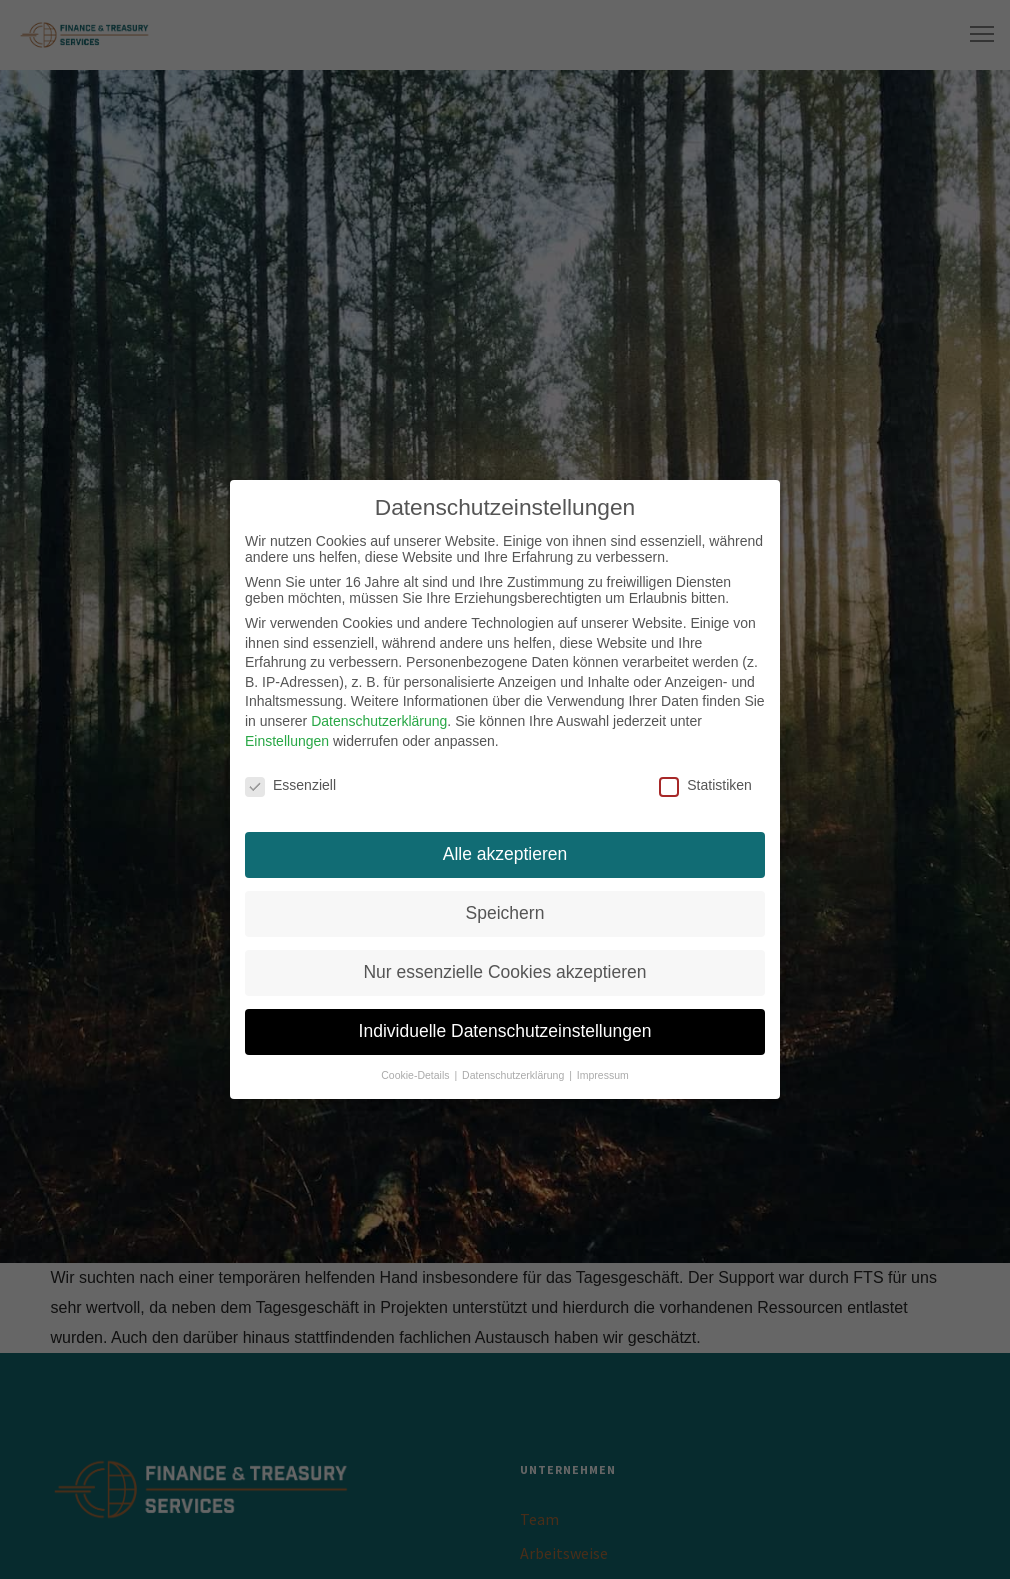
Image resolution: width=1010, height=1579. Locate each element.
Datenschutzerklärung (379, 719)
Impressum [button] (603, 1072)
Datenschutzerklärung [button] (514, 1072)
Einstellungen (287, 738)
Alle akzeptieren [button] (505, 852)
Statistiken (705, 783)
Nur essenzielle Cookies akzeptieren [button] (504, 970)
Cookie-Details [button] (416, 1072)
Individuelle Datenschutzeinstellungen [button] (505, 1029)
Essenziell (290, 783)
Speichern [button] (505, 911)
